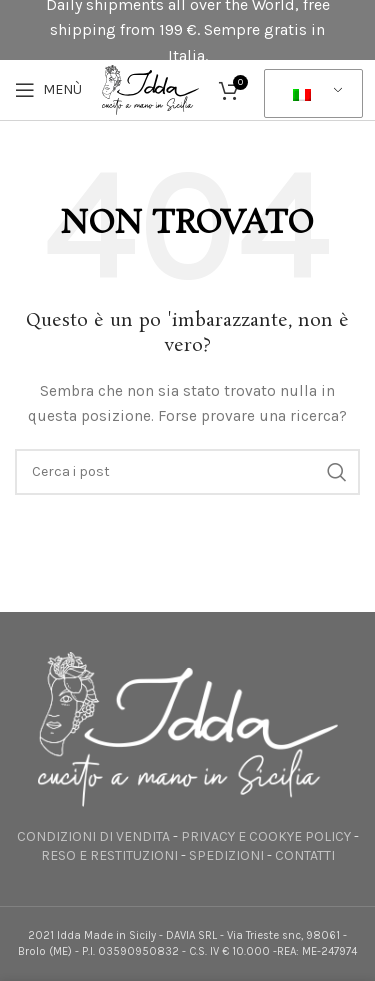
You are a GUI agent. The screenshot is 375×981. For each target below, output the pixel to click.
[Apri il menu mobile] (48, 90)
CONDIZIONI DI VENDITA (93, 836)
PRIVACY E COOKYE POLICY (266, 836)
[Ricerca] (187, 472)
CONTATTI (305, 855)
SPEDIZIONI (226, 855)
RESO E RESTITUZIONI (109, 855)
